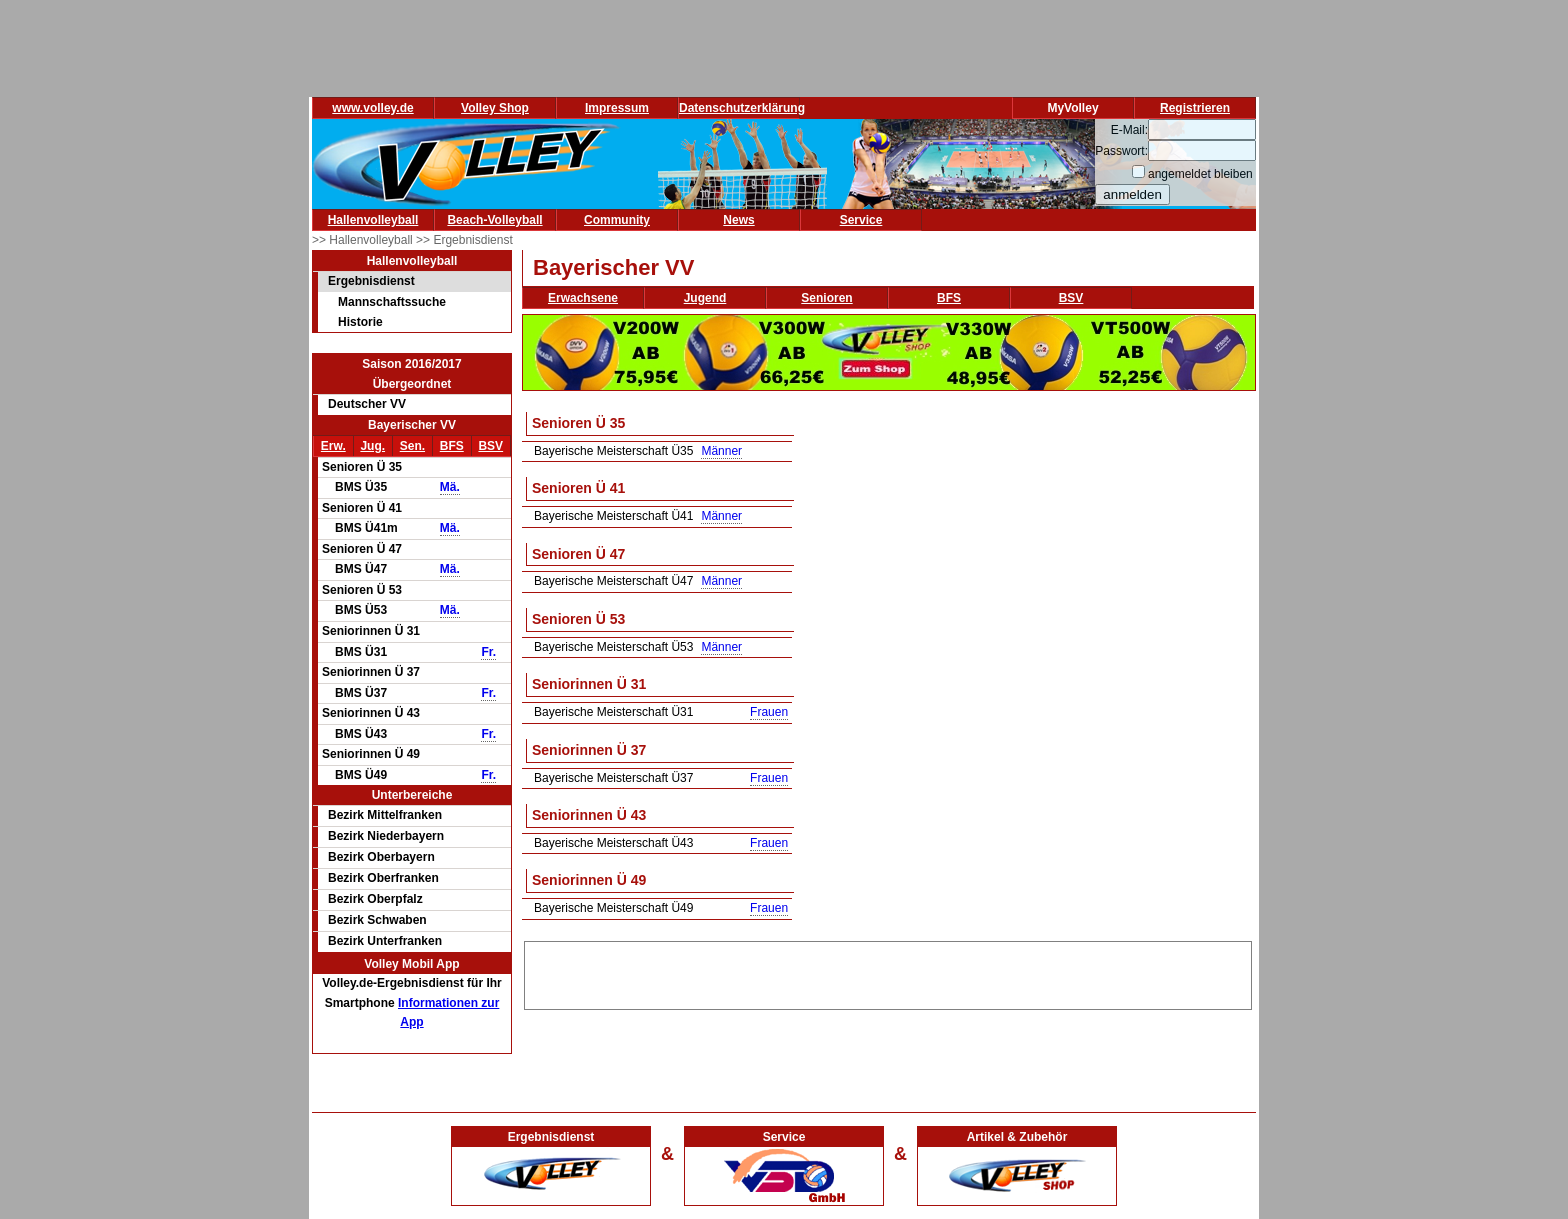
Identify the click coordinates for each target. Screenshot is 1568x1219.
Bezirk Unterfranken (385, 941)
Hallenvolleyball (373, 220)
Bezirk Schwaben (377, 920)
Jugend (705, 298)
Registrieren (1195, 108)
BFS (452, 446)
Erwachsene (583, 298)
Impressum (617, 108)
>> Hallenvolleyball (364, 240)
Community (617, 220)
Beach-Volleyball (494, 220)
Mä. (450, 487)
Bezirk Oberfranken (383, 878)
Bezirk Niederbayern (386, 836)
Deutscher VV (367, 404)
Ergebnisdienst (371, 281)
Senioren (826, 298)
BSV (490, 446)
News (738, 220)
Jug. (372, 446)
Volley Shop (495, 108)
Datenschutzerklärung (742, 108)
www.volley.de (372, 108)
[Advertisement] (888, 972)
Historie (360, 322)
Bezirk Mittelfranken (385, 815)
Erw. (333, 446)
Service (861, 220)
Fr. (488, 652)
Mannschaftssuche (392, 302)
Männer (721, 451)
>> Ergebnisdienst (464, 240)
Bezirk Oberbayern (381, 857)
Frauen (769, 712)
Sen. (412, 446)
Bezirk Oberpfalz (375, 899)
